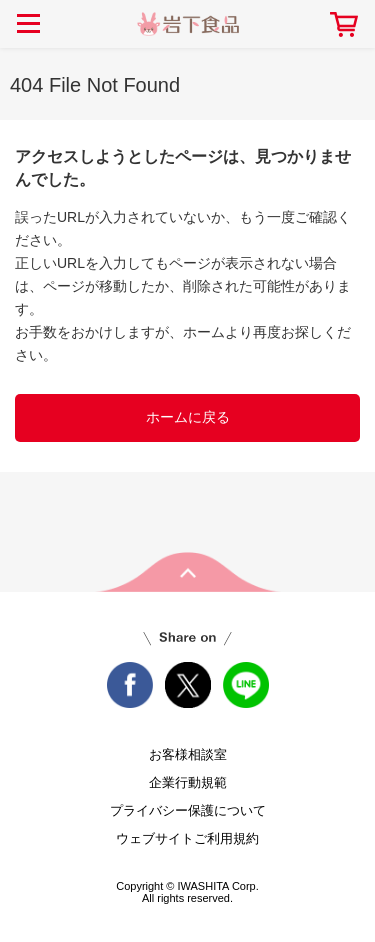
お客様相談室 (188, 754)
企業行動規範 (188, 782)
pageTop (188, 572)
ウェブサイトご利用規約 (187, 838)
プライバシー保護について (188, 810)
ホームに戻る (188, 417)
